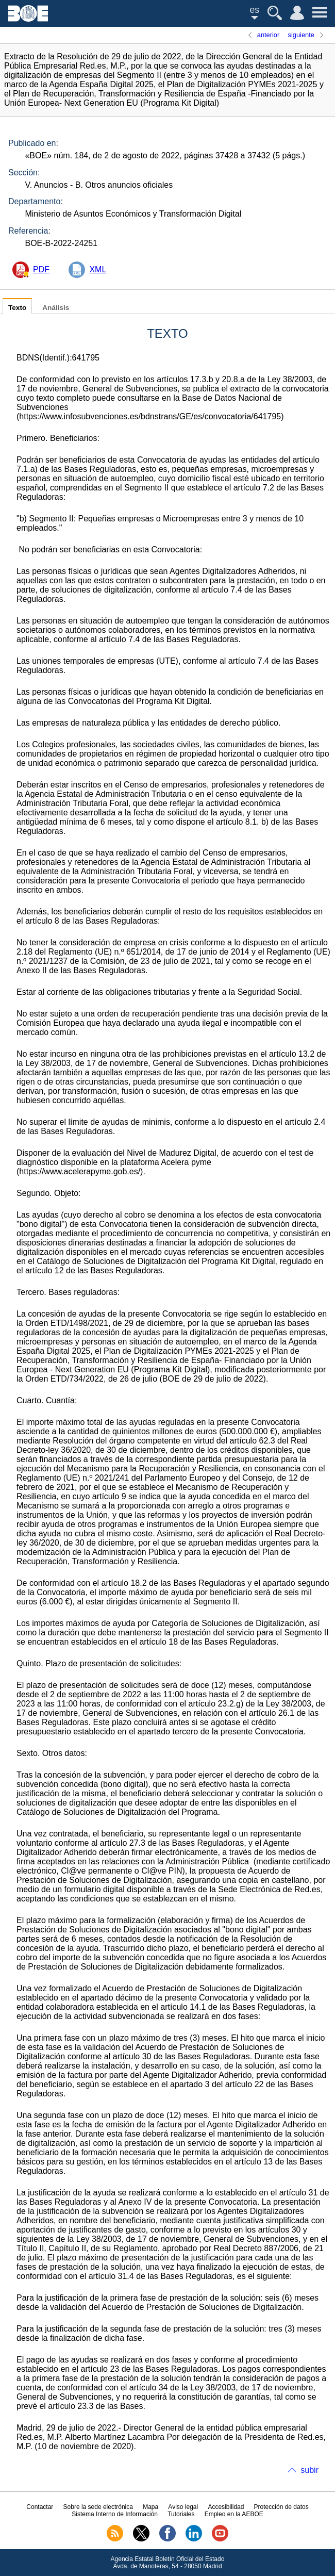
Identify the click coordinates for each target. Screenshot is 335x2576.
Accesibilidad (226, 2507)
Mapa (150, 2507)
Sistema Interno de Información (115, 2514)
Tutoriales (180, 2514)
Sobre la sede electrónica (98, 2507)
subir (309, 2470)
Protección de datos (281, 2507)
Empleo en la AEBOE (234, 2514)
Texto (17, 307)
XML (97, 269)
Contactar (39, 2507)
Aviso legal (183, 2507)
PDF (41, 269)
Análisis (55, 307)
